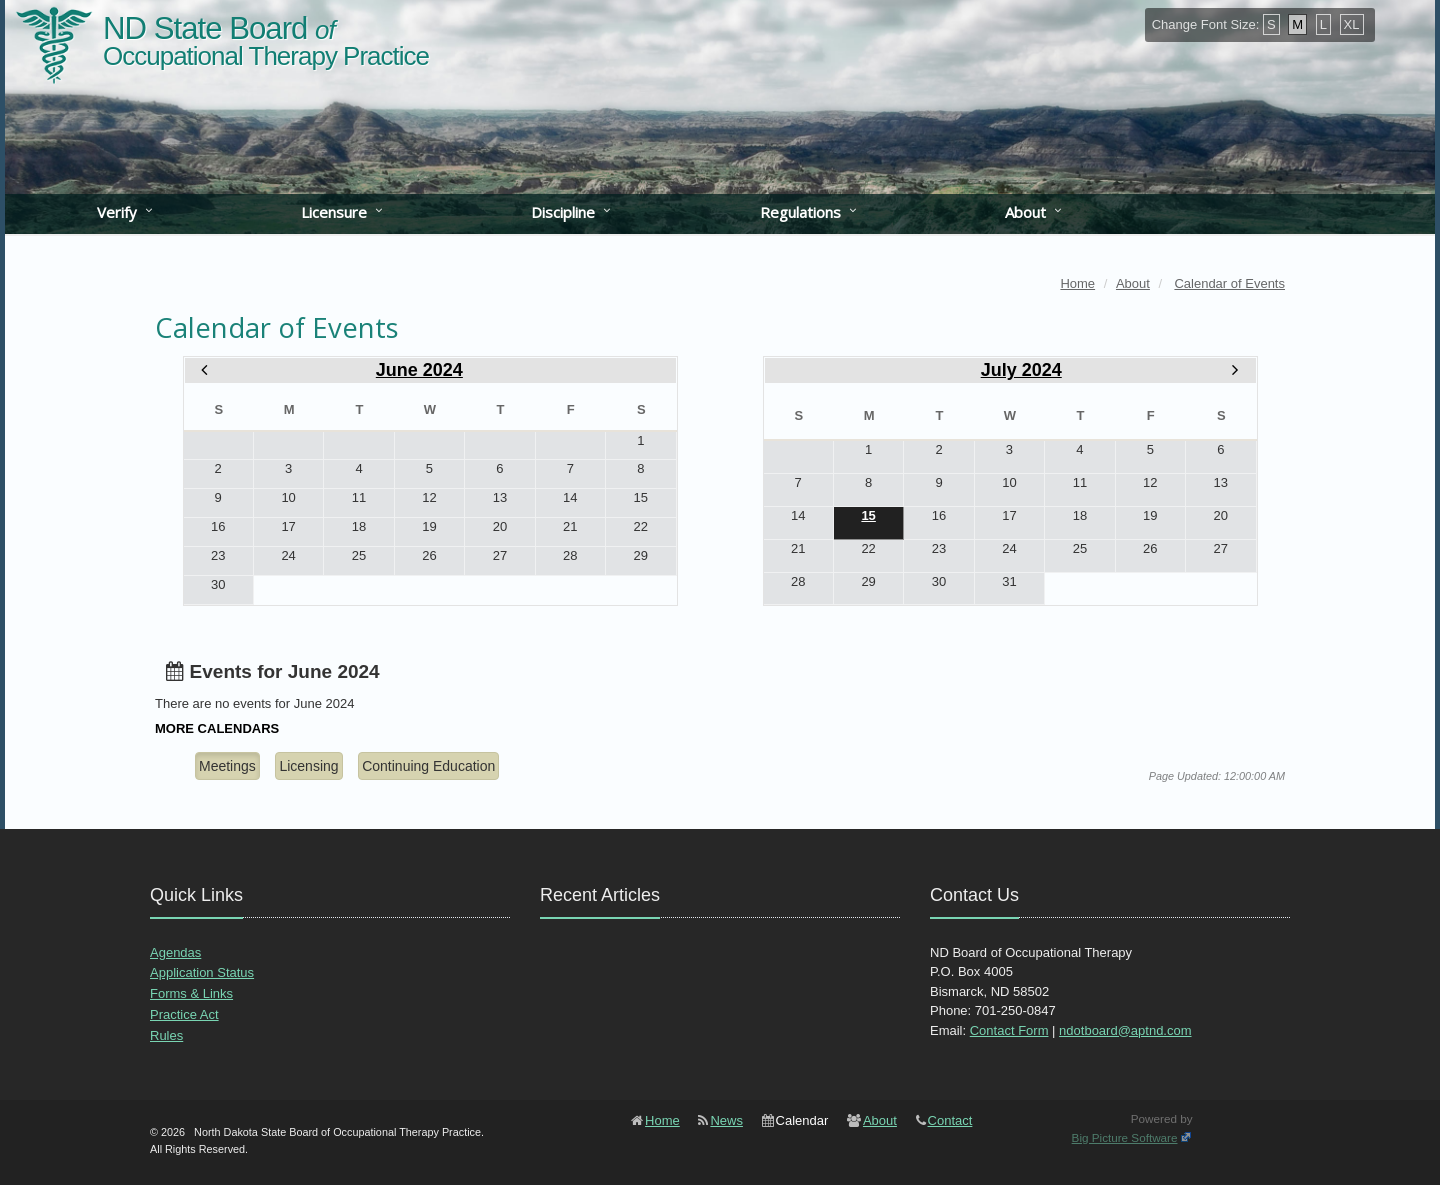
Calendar (802, 1120)
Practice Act (184, 1014)
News (726, 1120)
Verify (117, 212)
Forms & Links (191, 993)
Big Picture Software (1125, 1137)
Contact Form (1009, 1030)
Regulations (800, 212)
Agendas (175, 952)
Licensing (308, 766)
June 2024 (419, 370)
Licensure (334, 212)
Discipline (563, 212)
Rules (166, 1035)
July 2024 (1021, 370)
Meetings (227, 766)
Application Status (202, 972)
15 (868, 515)
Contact (950, 1120)
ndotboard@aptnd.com (1125, 1030)
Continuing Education (428, 766)
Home (662, 1120)
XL (1352, 24)
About (1025, 212)
